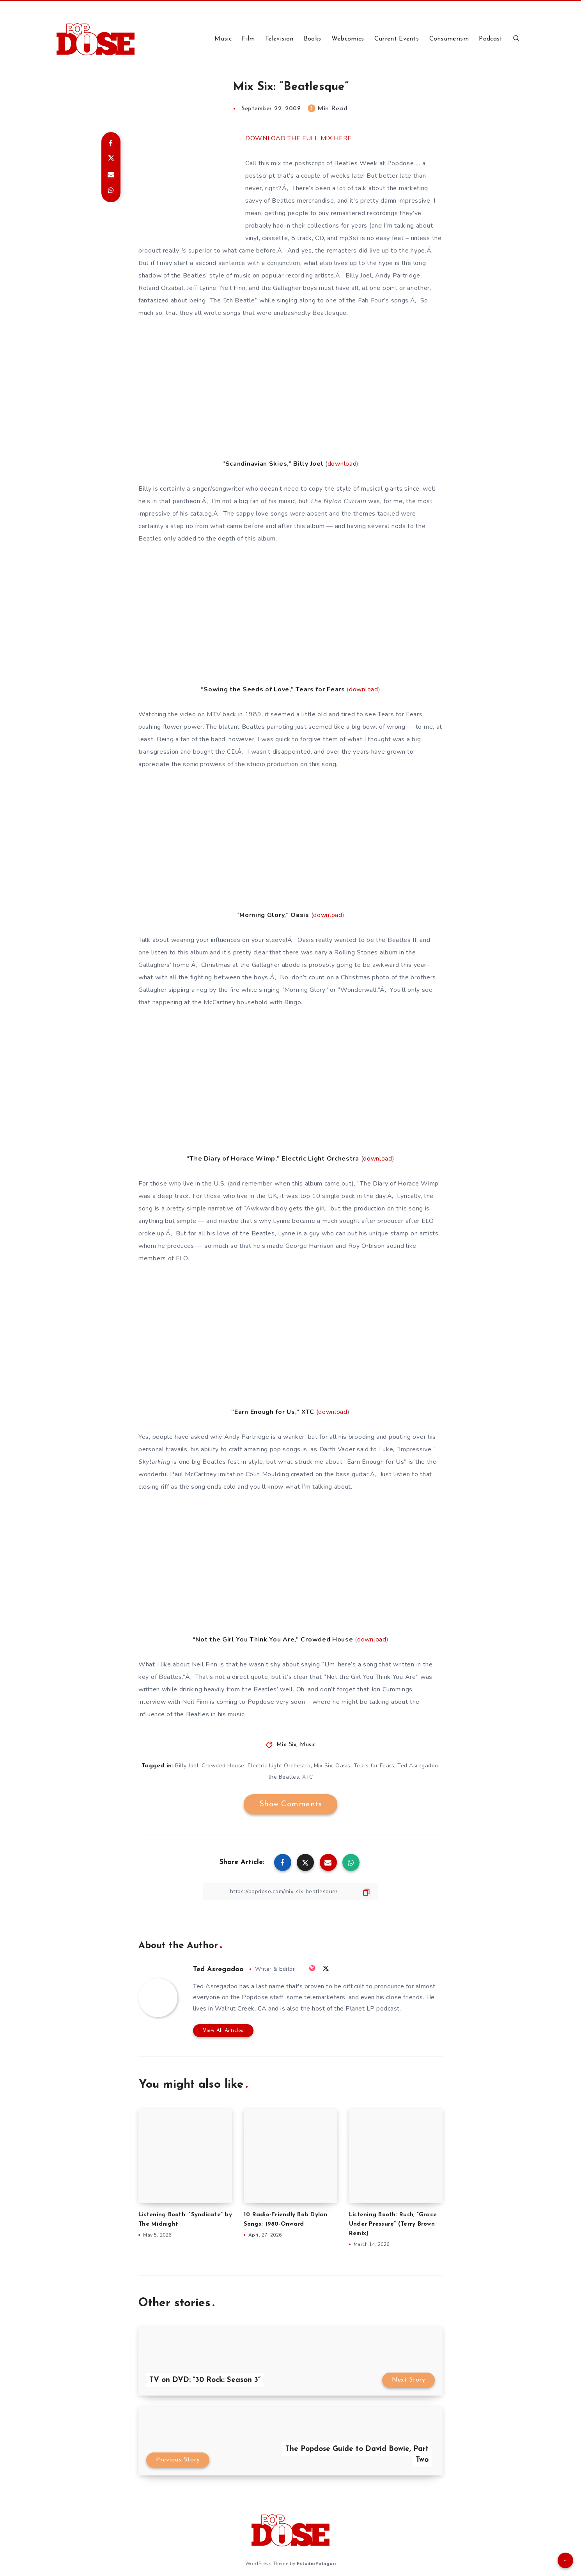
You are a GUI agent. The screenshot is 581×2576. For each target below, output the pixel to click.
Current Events (396, 39)
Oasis (343, 1765)
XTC (307, 1777)
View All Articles (223, 2030)
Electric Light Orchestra (279, 1765)
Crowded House (223, 1765)
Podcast (490, 39)
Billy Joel (186, 1765)
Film (248, 39)
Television (279, 39)
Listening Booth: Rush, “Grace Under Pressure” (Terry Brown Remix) (393, 2224)
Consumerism (449, 39)
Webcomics (347, 39)
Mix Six (286, 1745)
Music (223, 39)
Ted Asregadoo (417, 1765)
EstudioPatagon (316, 2563)
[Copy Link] (290, 1891)
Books (312, 39)
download (342, 463)
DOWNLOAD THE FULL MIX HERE (298, 138)
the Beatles (283, 1777)
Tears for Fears (374, 1765)
